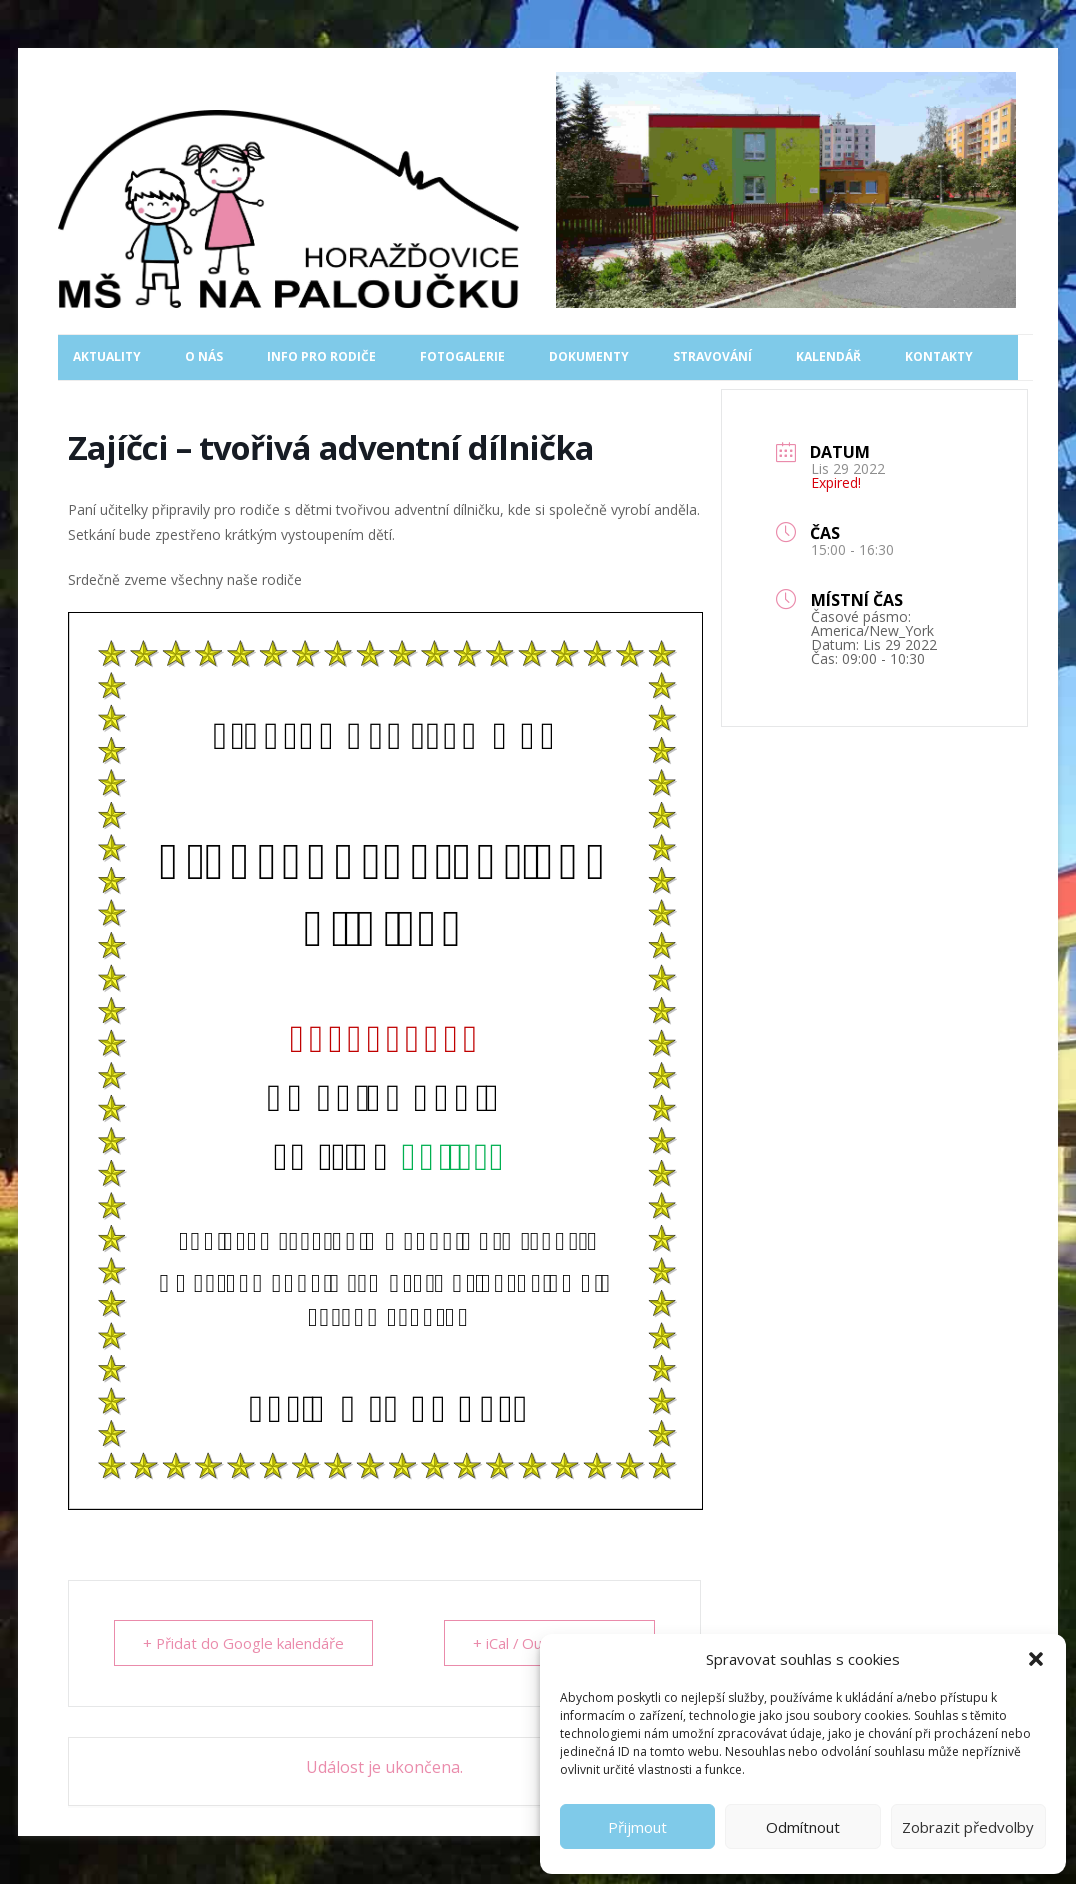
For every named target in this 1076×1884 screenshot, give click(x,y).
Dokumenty (589, 356)
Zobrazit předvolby (968, 1827)
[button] (1036, 1659)
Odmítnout (803, 1827)
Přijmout (637, 1827)
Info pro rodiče (321, 356)
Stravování (712, 356)
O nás (204, 356)
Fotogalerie (462, 356)
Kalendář (828, 356)
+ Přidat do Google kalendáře (244, 1643)
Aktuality (107, 356)
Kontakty (939, 356)
